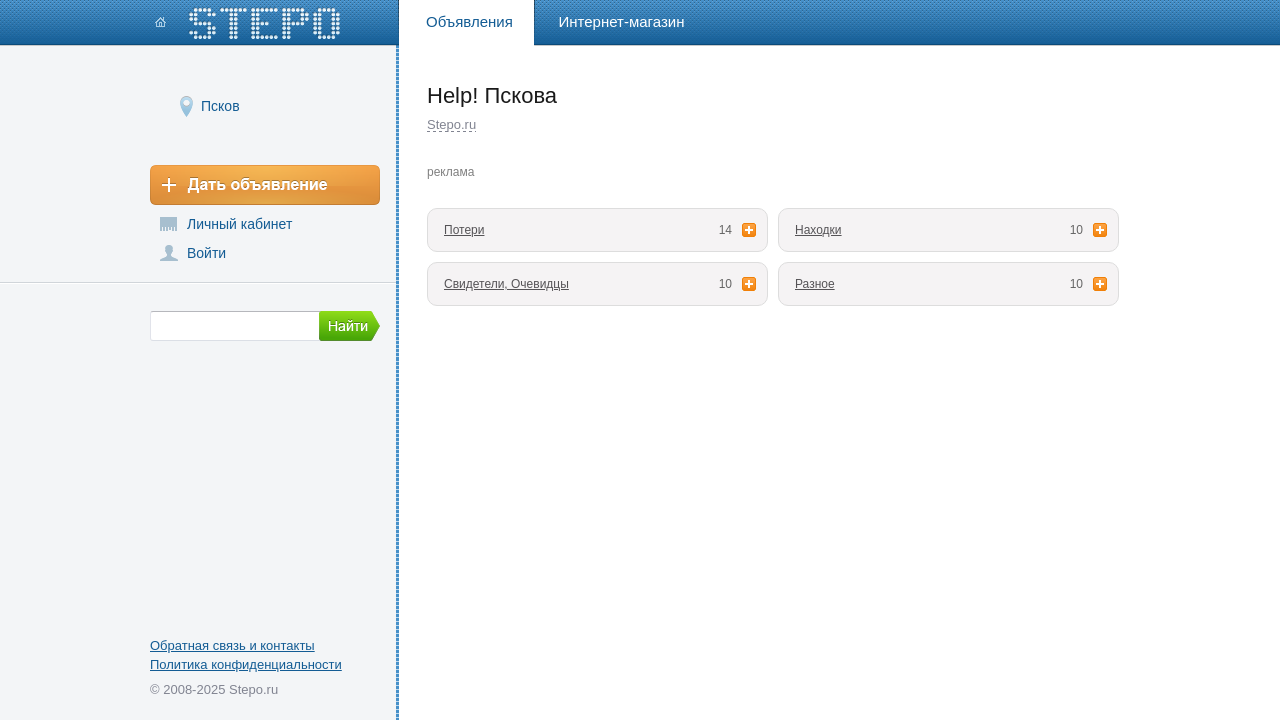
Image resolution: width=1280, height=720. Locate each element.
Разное (815, 284)
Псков (220, 105)
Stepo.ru (451, 124)
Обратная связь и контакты (232, 645)
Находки (818, 230)
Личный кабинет (239, 224)
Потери (464, 230)
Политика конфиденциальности (246, 664)
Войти (206, 253)
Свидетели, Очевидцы (506, 284)
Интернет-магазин (622, 21)
